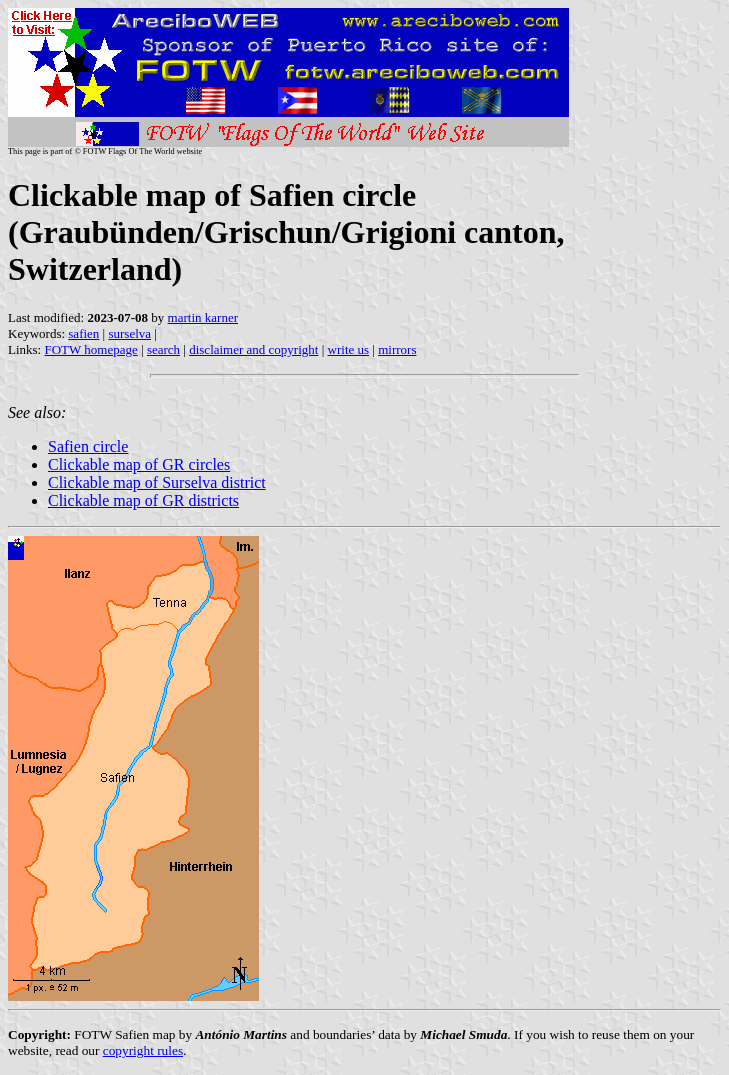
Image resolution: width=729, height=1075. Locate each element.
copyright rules (143, 1050)
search (163, 349)
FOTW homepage (90, 349)
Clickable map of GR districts (143, 500)
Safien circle (88, 446)
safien (83, 333)
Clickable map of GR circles (139, 464)
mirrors (397, 349)
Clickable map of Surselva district (157, 482)
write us (349, 349)
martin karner (203, 317)
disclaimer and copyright (253, 349)
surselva (129, 333)
